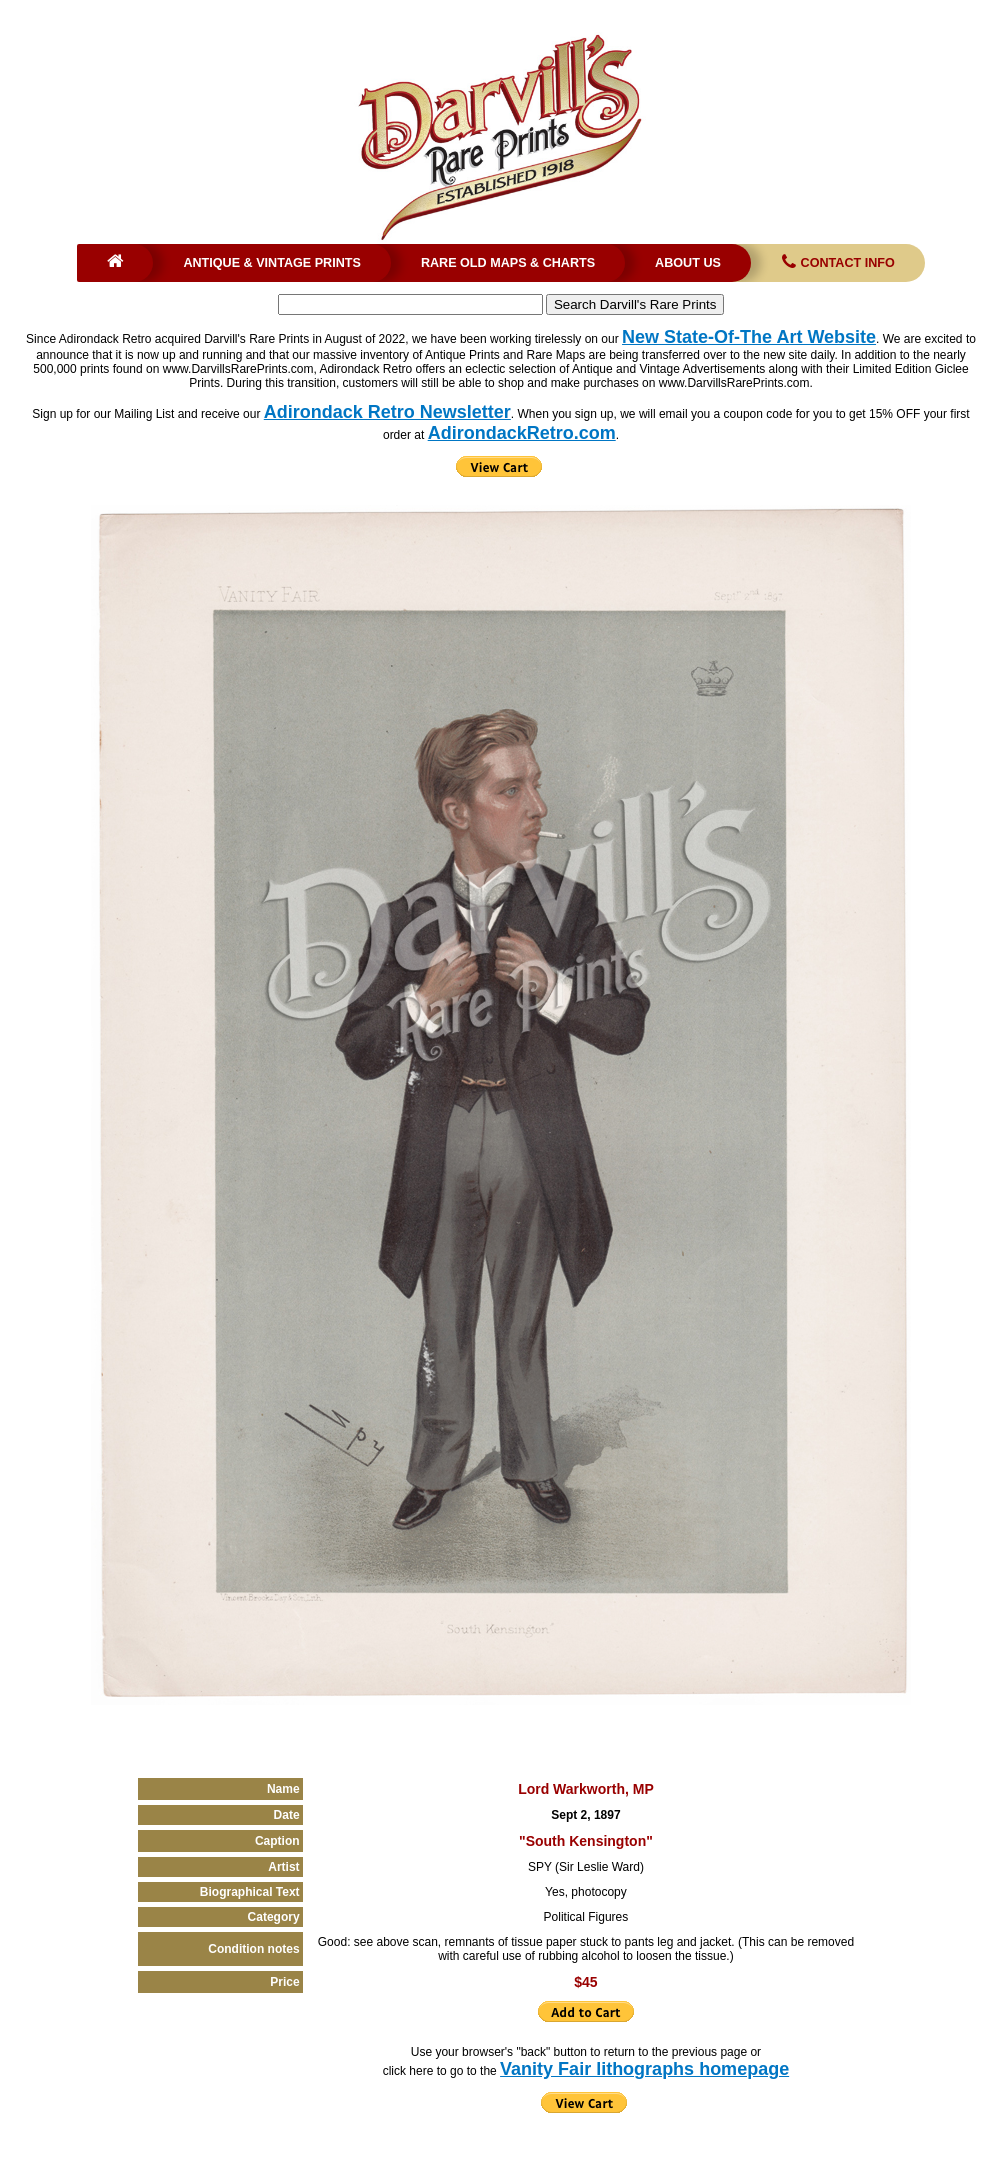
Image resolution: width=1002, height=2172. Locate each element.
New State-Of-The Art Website (749, 337)
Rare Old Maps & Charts (508, 263)
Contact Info (836, 263)
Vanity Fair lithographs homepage (644, 2069)
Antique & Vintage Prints (272, 263)
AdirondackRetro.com (522, 433)
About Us (688, 263)
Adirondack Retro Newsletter (387, 412)
